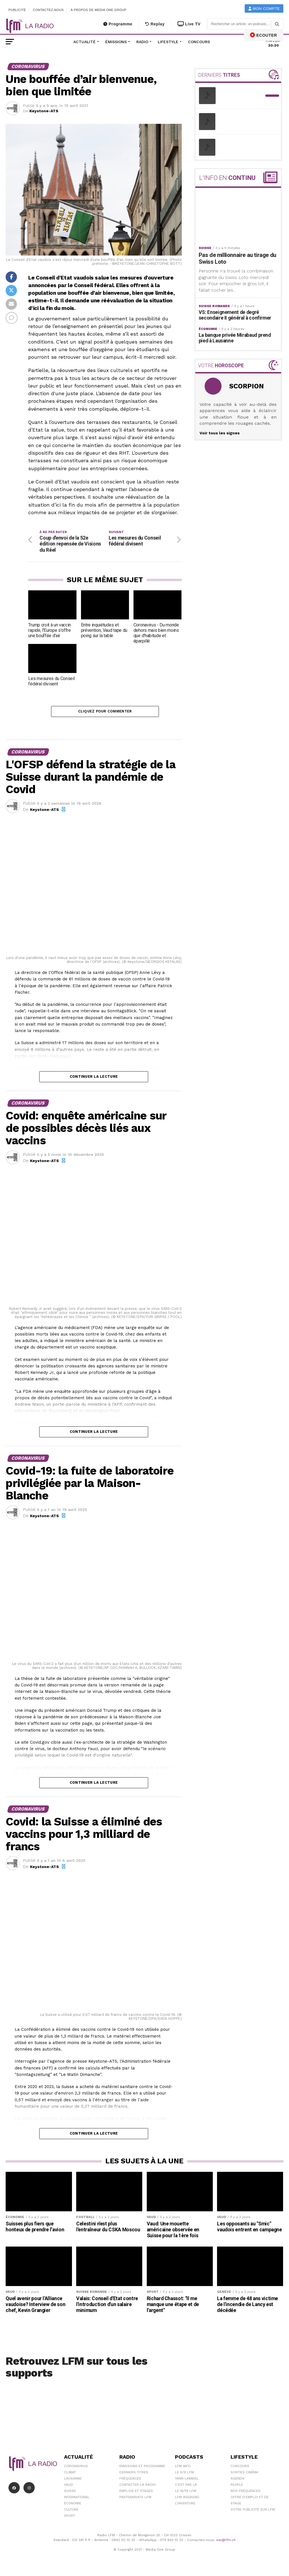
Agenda (237, 2480)
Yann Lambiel (187, 2480)
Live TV (189, 24)
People (237, 2486)
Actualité (84, 41)
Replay (155, 24)
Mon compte (264, 8)
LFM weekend (187, 2499)
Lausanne (73, 2480)
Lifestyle (168, 41)
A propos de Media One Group (99, 10)
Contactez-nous (48, 10)
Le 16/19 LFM (185, 2492)
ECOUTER (263, 35)
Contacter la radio (137, 2486)
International (76, 2499)
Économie (72, 2505)
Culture (71, 2511)
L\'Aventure (185, 2505)
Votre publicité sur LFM (253, 2511)
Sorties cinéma (244, 2474)
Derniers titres (133, 2474)
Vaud (68, 2486)
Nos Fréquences (245, 2492)
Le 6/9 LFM (184, 2474)
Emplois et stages (136, 2492)
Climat (70, 2474)
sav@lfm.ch (226, 2542)
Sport (69, 2517)
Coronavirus (76, 2468)
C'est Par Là (186, 2486)
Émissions (116, 41)
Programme (117, 24)
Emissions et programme (142, 2468)
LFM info (183, 2468)
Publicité (17, 10)
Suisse (70, 2492)
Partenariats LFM (135, 2499)
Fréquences (130, 2480)
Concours (199, 41)
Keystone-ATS (43, 111)
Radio (142, 41)
